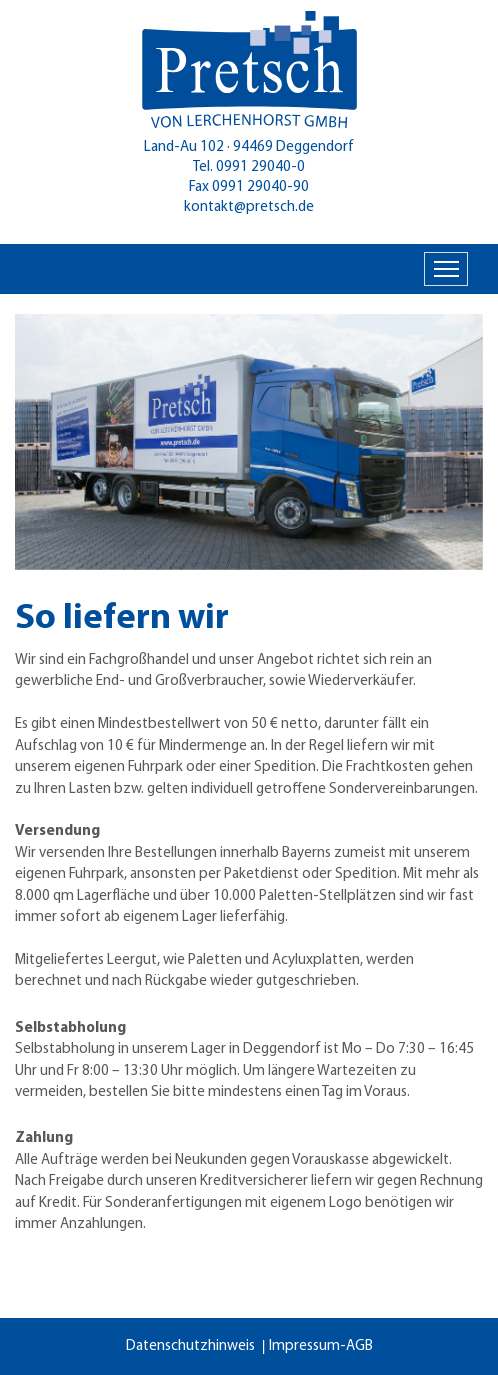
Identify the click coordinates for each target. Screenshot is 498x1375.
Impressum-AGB (321, 1346)
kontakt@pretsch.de (249, 207)
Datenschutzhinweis (190, 1346)
